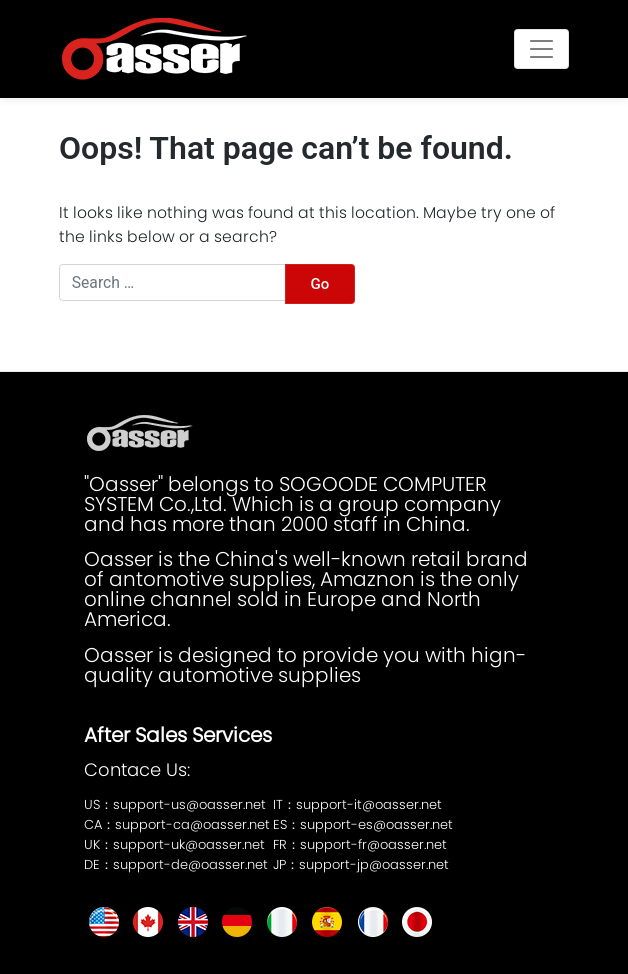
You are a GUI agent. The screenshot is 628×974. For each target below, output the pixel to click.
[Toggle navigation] (541, 48)
